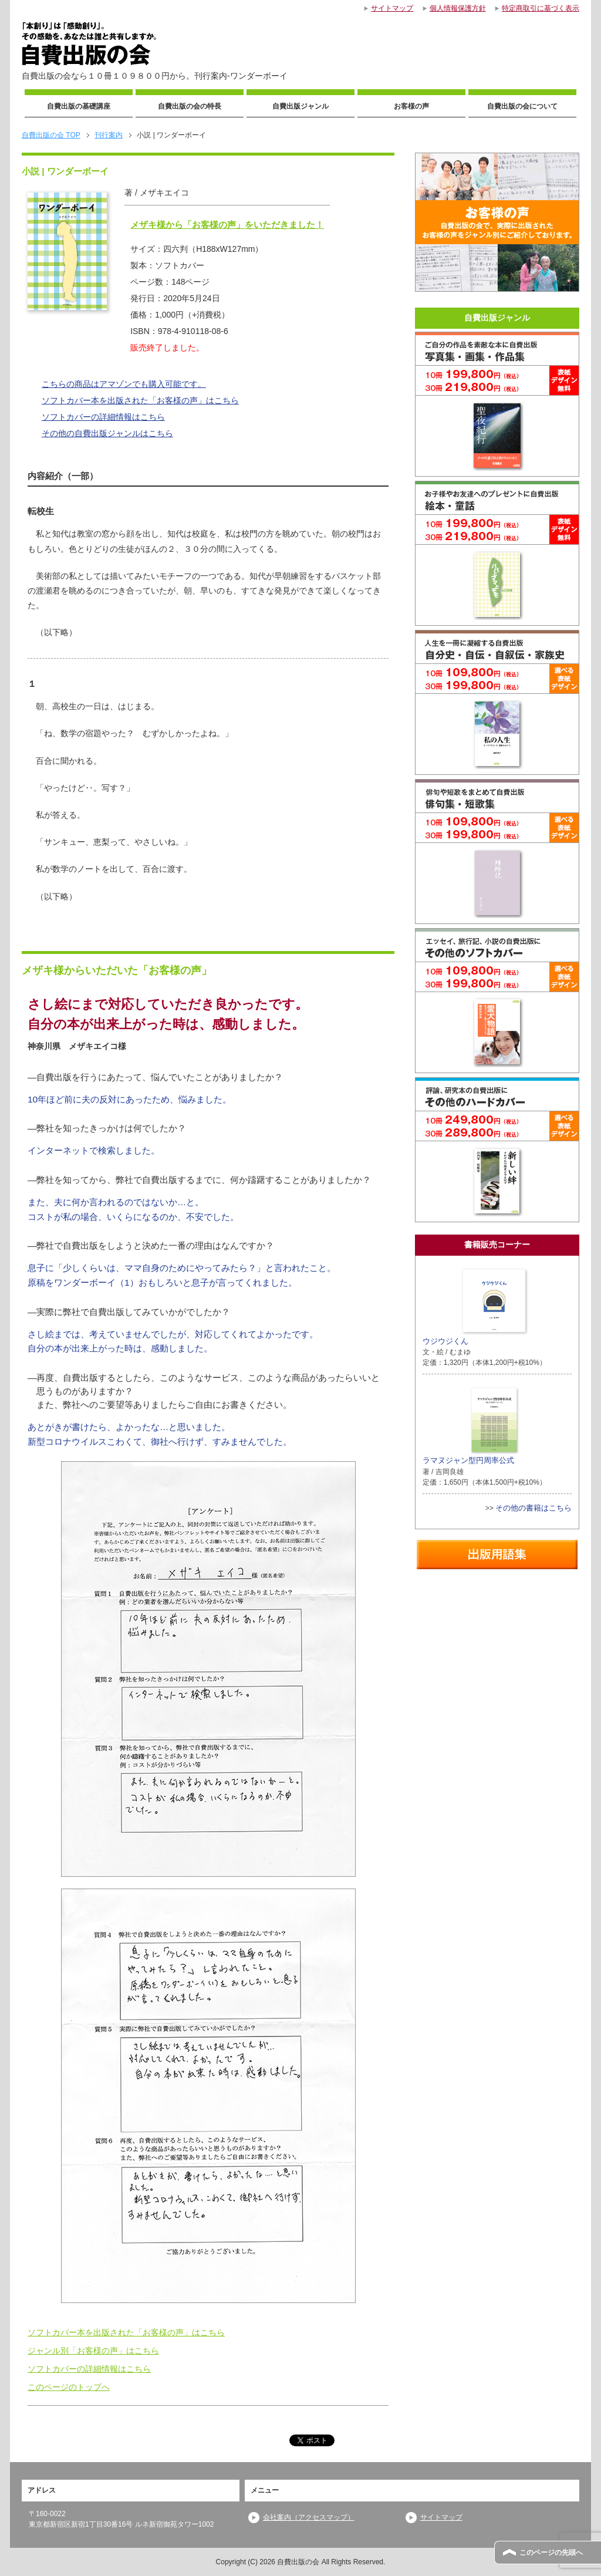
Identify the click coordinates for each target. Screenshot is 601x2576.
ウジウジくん (476, 1306)
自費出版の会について (522, 106)
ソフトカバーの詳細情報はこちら (103, 417)
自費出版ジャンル (300, 106)
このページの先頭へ (551, 2552)
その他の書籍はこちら (533, 1507)
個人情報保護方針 (458, 8)
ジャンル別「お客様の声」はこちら (93, 2350)
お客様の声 (411, 106)
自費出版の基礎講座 (78, 106)
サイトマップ (441, 2517)
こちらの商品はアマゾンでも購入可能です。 (124, 384)
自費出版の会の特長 (189, 106)
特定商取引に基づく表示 (540, 8)
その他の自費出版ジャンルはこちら (107, 433)
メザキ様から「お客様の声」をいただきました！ (227, 225)
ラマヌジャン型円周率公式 (471, 1425)
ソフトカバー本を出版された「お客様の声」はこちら (140, 400)
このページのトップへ (69, 2387)
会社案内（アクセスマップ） (308, 2517)
